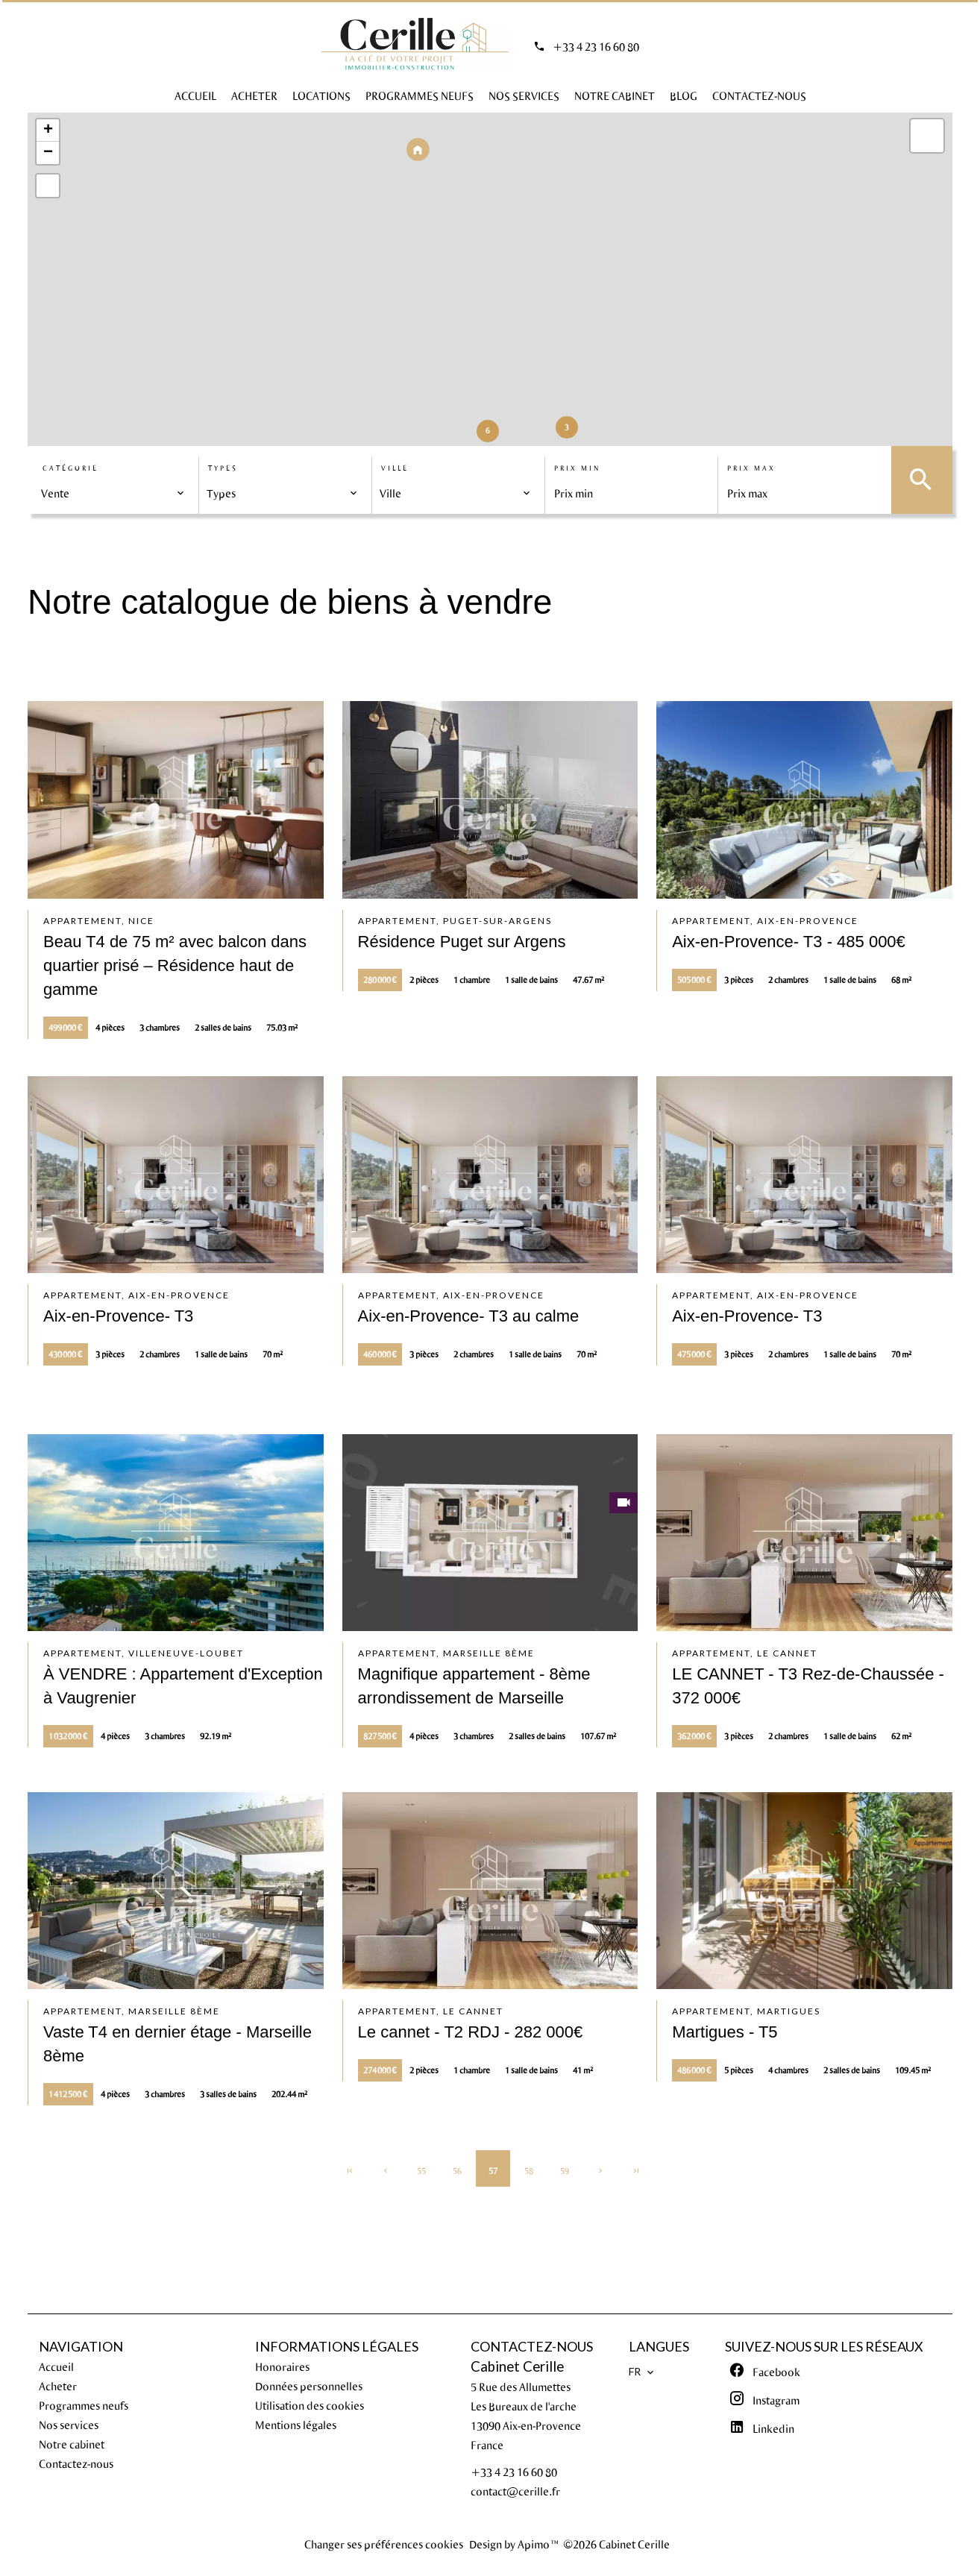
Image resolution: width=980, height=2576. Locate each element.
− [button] (48, 153)
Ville (395, 468)
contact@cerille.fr (515, 2491)
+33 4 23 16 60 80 (596, 46)
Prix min (577, 468)
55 (421, 2171)
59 (564, 2171)
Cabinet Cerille (517, 2366)
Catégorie (70, 468)
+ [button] (48, 130)
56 (457, 2171)
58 (528, 2171)
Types (223, 468)
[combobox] (113, 493)
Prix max (751, 468)
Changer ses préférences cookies (383, 2544)
